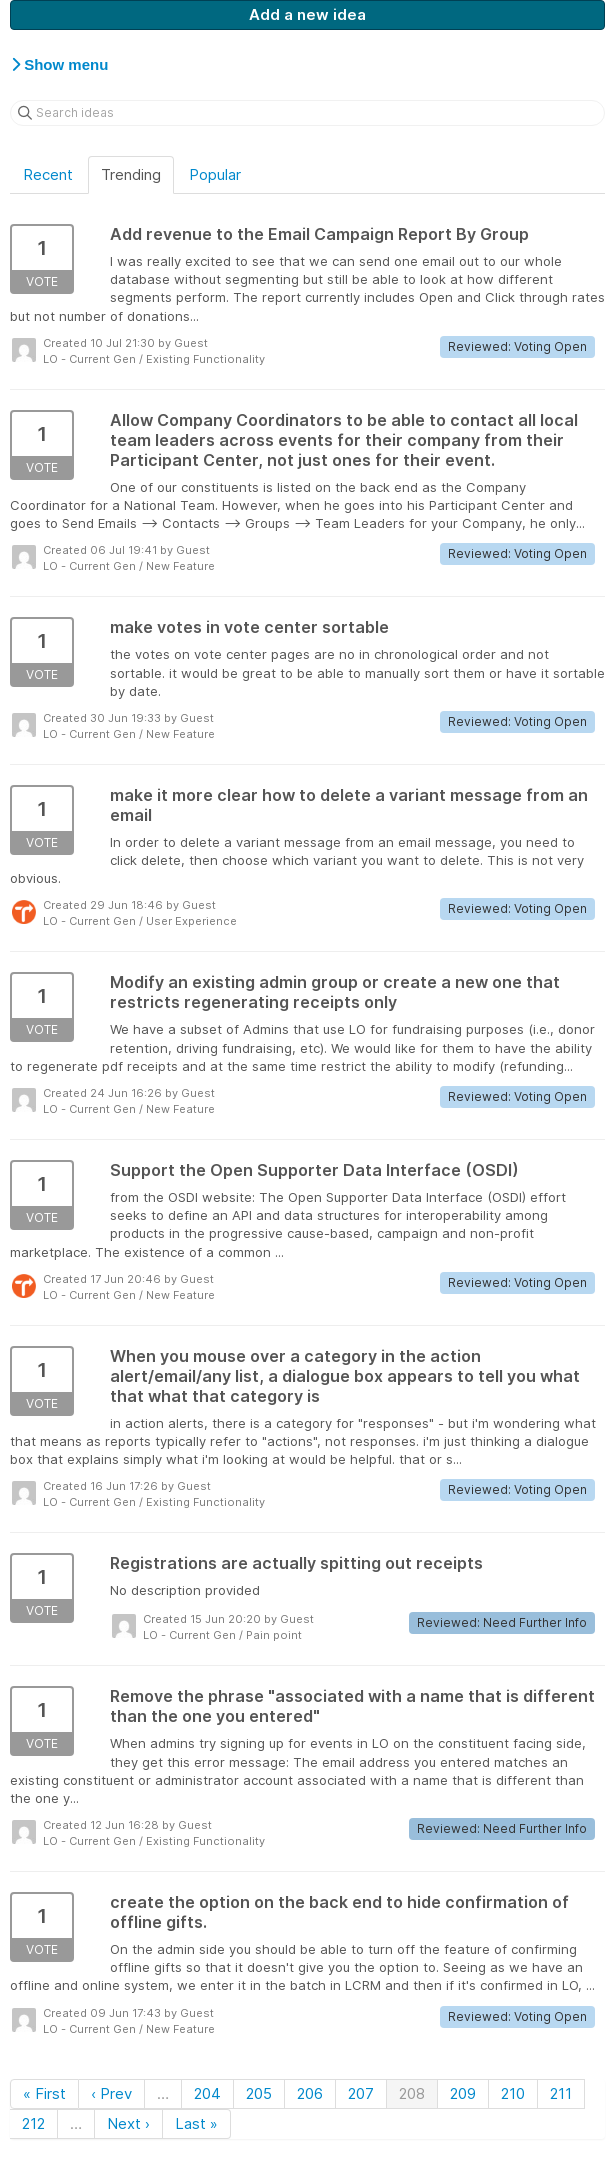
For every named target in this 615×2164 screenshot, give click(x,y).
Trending (131, 174)
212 (33, 2123)
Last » (196, 2123)
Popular (215, 174)
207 (361, 2093)
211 (561, 2093)
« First (44, 2093)
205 (259, 2093)
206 (310, 2093)
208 (412, 2093)
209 (463, 2093)
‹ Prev (111, 2093)
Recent (48, 174)
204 (207, 2093)
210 (513, 2093)
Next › (128, 2123)
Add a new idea (307, 14)
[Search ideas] (307, 113)
